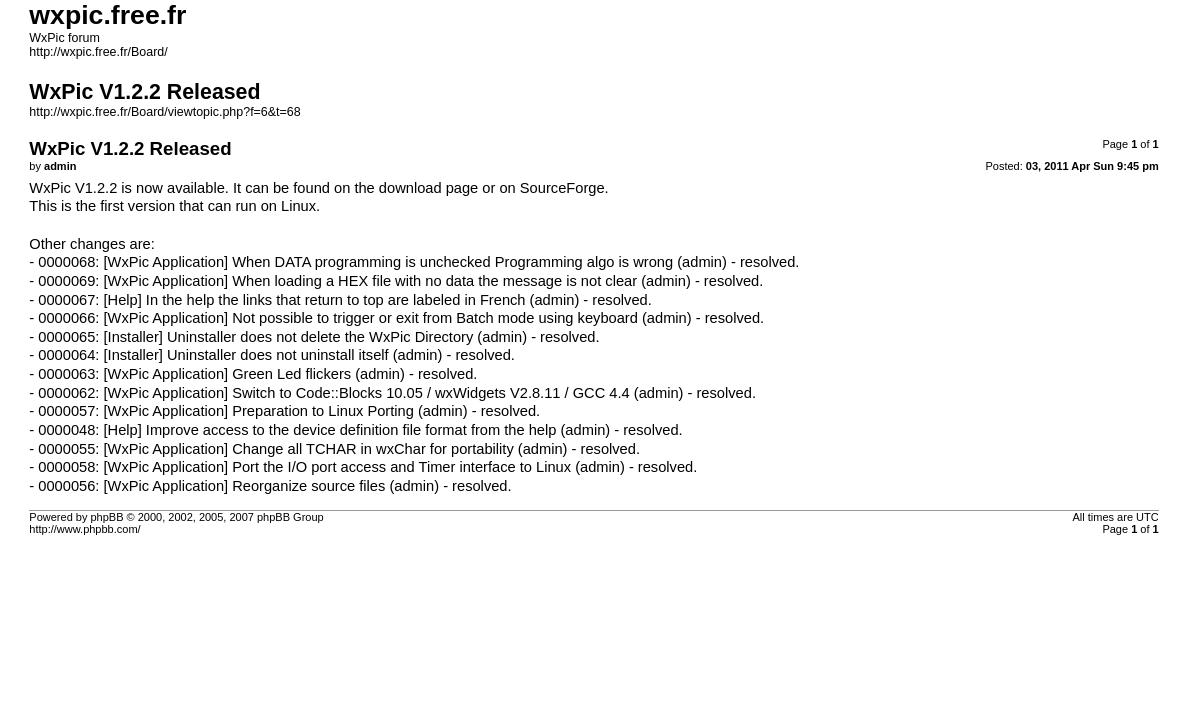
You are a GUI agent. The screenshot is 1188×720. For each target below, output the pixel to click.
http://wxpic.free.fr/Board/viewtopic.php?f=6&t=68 (164, 112)
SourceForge (562, 188)
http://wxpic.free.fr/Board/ (98, 52)
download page (428, 188)
